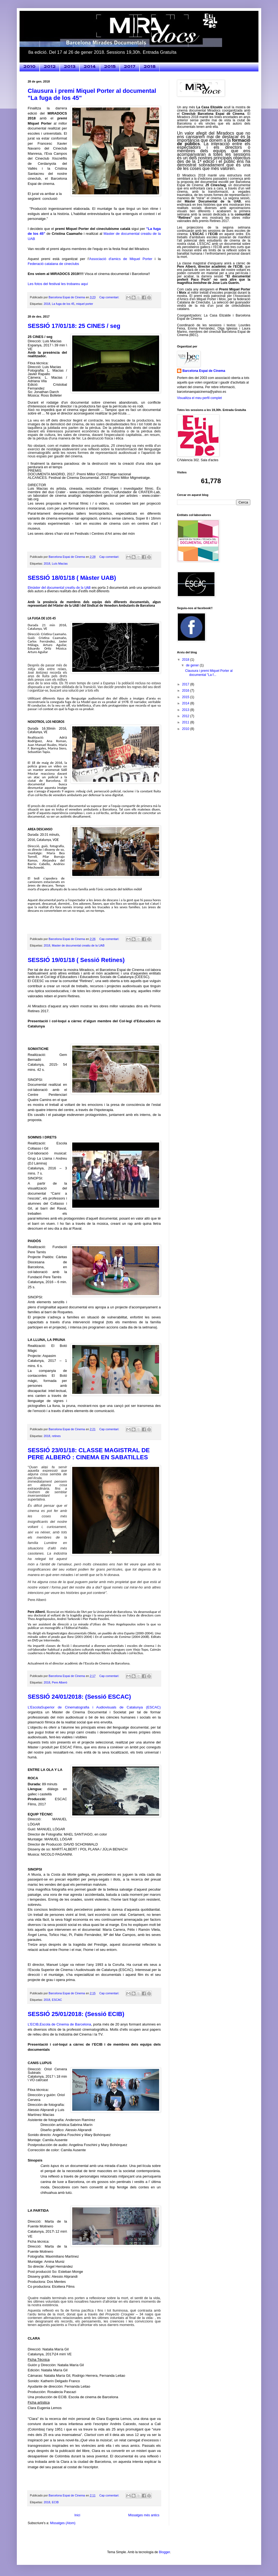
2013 (69, 67)
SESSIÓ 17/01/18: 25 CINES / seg (74, 325)
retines (56, 1436)
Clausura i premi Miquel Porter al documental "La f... (209, 672)
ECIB (55, 2502)
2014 (90, 67)
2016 (186, 690)
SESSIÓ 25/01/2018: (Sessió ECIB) (76, 2014)
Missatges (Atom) (62, 2523)
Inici (77, 2515)
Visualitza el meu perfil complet (199, 398)
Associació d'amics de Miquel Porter (120, 259)
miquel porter (84, 303)
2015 (110, 67)
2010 (29, 67)
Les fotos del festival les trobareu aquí (58, 284)
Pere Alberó (59, 1682)
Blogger (164, 2552)
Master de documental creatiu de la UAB (78, 945)
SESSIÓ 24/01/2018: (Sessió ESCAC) (79, 1696)
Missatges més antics (143, 2515)
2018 (150, 67)
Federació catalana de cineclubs (53, 264)
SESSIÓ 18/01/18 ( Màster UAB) (72, 577)
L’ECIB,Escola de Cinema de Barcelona (59, 2024)
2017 (129, 67)
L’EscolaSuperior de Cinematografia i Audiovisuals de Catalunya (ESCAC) (94, 1707)
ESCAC (57, 1999)
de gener (193, 665)
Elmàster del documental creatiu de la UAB (59, 587)
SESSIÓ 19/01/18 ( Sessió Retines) (76, 960)
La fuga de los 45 (63, 303)
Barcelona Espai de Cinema (203, 371)
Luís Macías (60, 563)
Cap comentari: (109, 297)
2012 (50, 67)
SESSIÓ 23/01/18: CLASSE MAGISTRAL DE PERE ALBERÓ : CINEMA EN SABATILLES (89, 1454)
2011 (186, 722)
